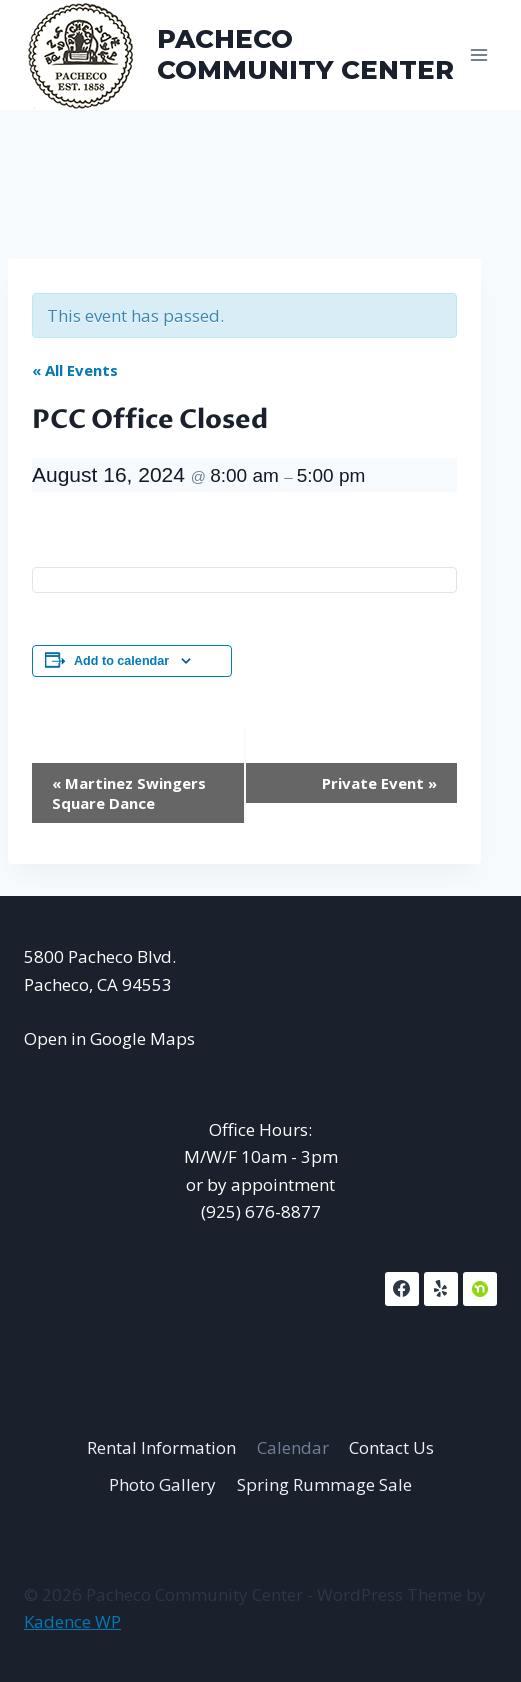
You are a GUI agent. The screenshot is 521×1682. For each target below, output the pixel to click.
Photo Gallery (162, 1484)
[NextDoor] (480, 1289)
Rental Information (161, 1447)
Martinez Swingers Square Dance (129, 793)
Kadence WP (72, 1621)
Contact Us (391, 1447)
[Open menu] (478, 54)
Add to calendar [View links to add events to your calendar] (121, 661)
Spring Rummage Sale (324, 1484)
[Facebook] (402, 1289)
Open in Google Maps (109, 1038)
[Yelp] (441, 1289)
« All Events (75, 370)
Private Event (379, 783)
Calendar (293, 1447)
